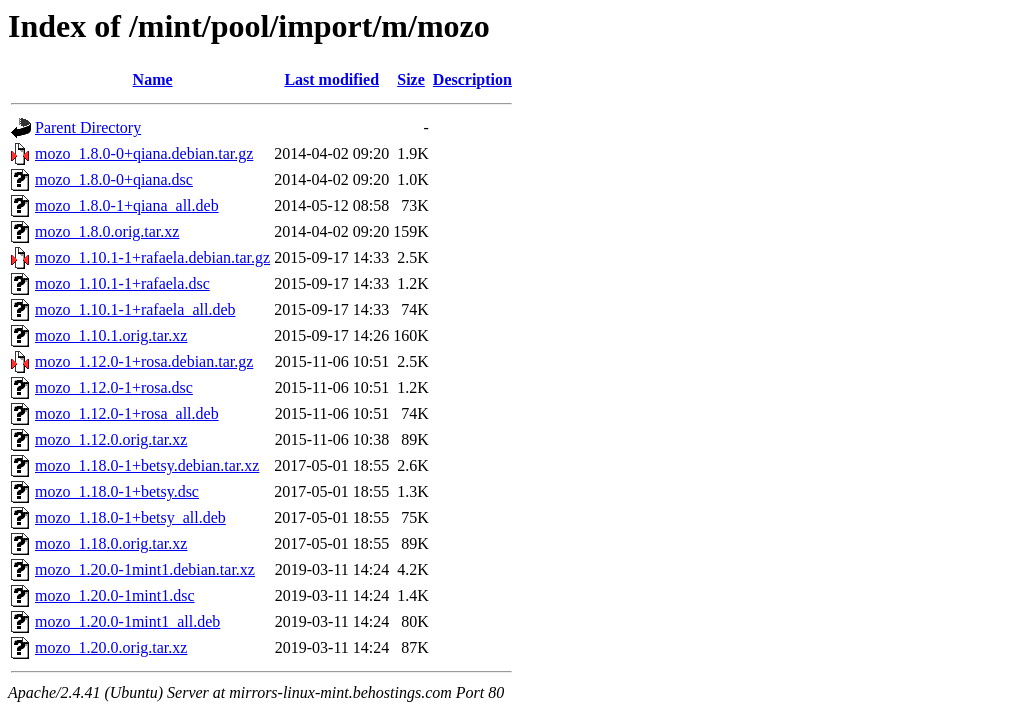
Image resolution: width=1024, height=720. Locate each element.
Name (153, 79)
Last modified (331, 79)
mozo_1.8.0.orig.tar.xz (107, 231)
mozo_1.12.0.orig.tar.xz (111, 439)
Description (472, 79)
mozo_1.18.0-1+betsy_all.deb (130, 517)
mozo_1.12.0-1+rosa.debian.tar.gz (144, 361)
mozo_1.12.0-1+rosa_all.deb (127, 413)
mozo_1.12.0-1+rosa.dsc (114, 387)
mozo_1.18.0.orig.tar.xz (111, 543)
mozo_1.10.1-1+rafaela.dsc (122, 283)
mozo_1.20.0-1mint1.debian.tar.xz (145, 569)
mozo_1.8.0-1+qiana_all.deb (127, 205)
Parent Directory (88, 127)
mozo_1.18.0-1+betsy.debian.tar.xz (147, 465)
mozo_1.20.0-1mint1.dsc (115, 595)
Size (411, 79)
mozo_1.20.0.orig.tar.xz (111, 647)
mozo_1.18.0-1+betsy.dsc (117, 491)
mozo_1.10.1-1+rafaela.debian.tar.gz (152, 257)
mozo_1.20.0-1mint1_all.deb (127, 621)
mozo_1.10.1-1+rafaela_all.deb (135, 309)
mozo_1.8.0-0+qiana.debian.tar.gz (144, 153)
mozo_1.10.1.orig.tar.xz (111, 335)
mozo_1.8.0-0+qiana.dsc (114, 179)
